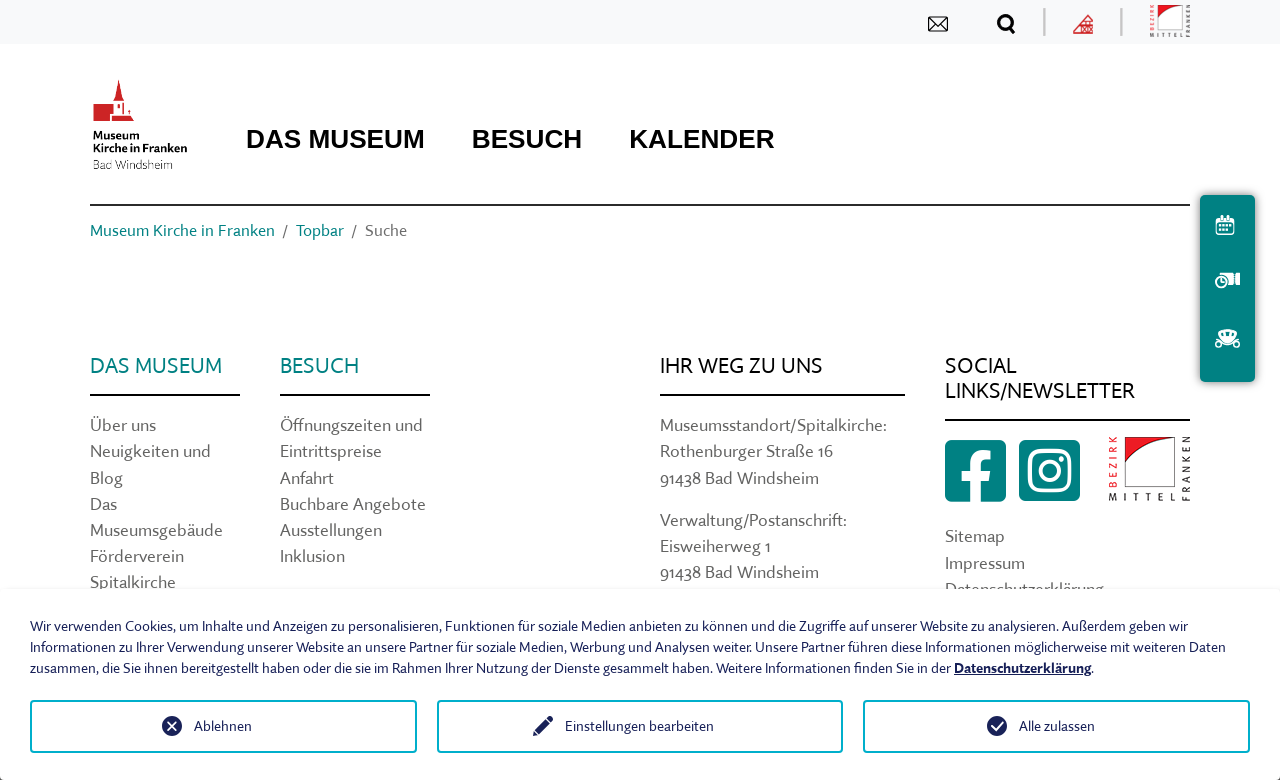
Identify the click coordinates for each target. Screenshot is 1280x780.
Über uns (123, 424)
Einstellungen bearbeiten (639, 726)
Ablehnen (223, 726)
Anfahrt (307, 477)
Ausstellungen (331, 529)
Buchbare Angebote (353, 503)
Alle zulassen (1057, 726)
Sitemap (975, 535)
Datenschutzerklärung (1022, 668)
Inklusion (312, 555)
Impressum (985, 562)
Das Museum (156, 365)
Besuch (319, 365)
